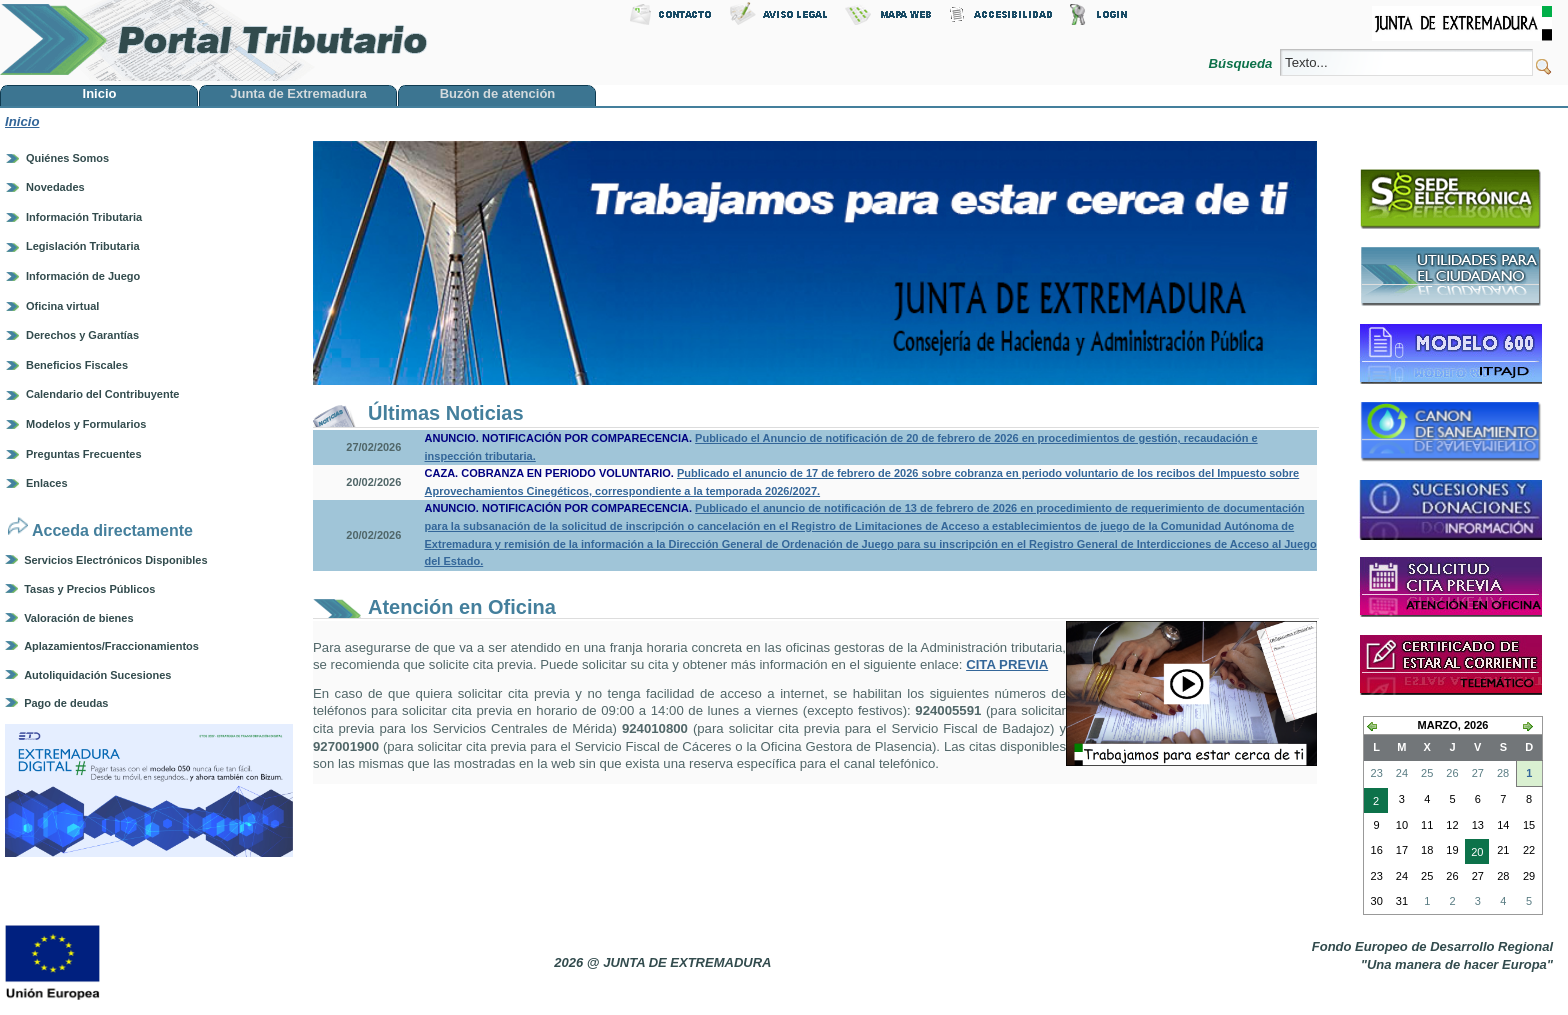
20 (1474, 854)
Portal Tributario (214, 40)
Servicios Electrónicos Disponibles (115, 560)
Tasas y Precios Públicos (89, 589)
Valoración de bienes (78, 618)
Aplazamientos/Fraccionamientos (111, 646)
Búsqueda (1242, 63)
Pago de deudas (66, 703)
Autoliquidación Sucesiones (97, 675)
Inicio (22, 121)
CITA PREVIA (1007, 664)
